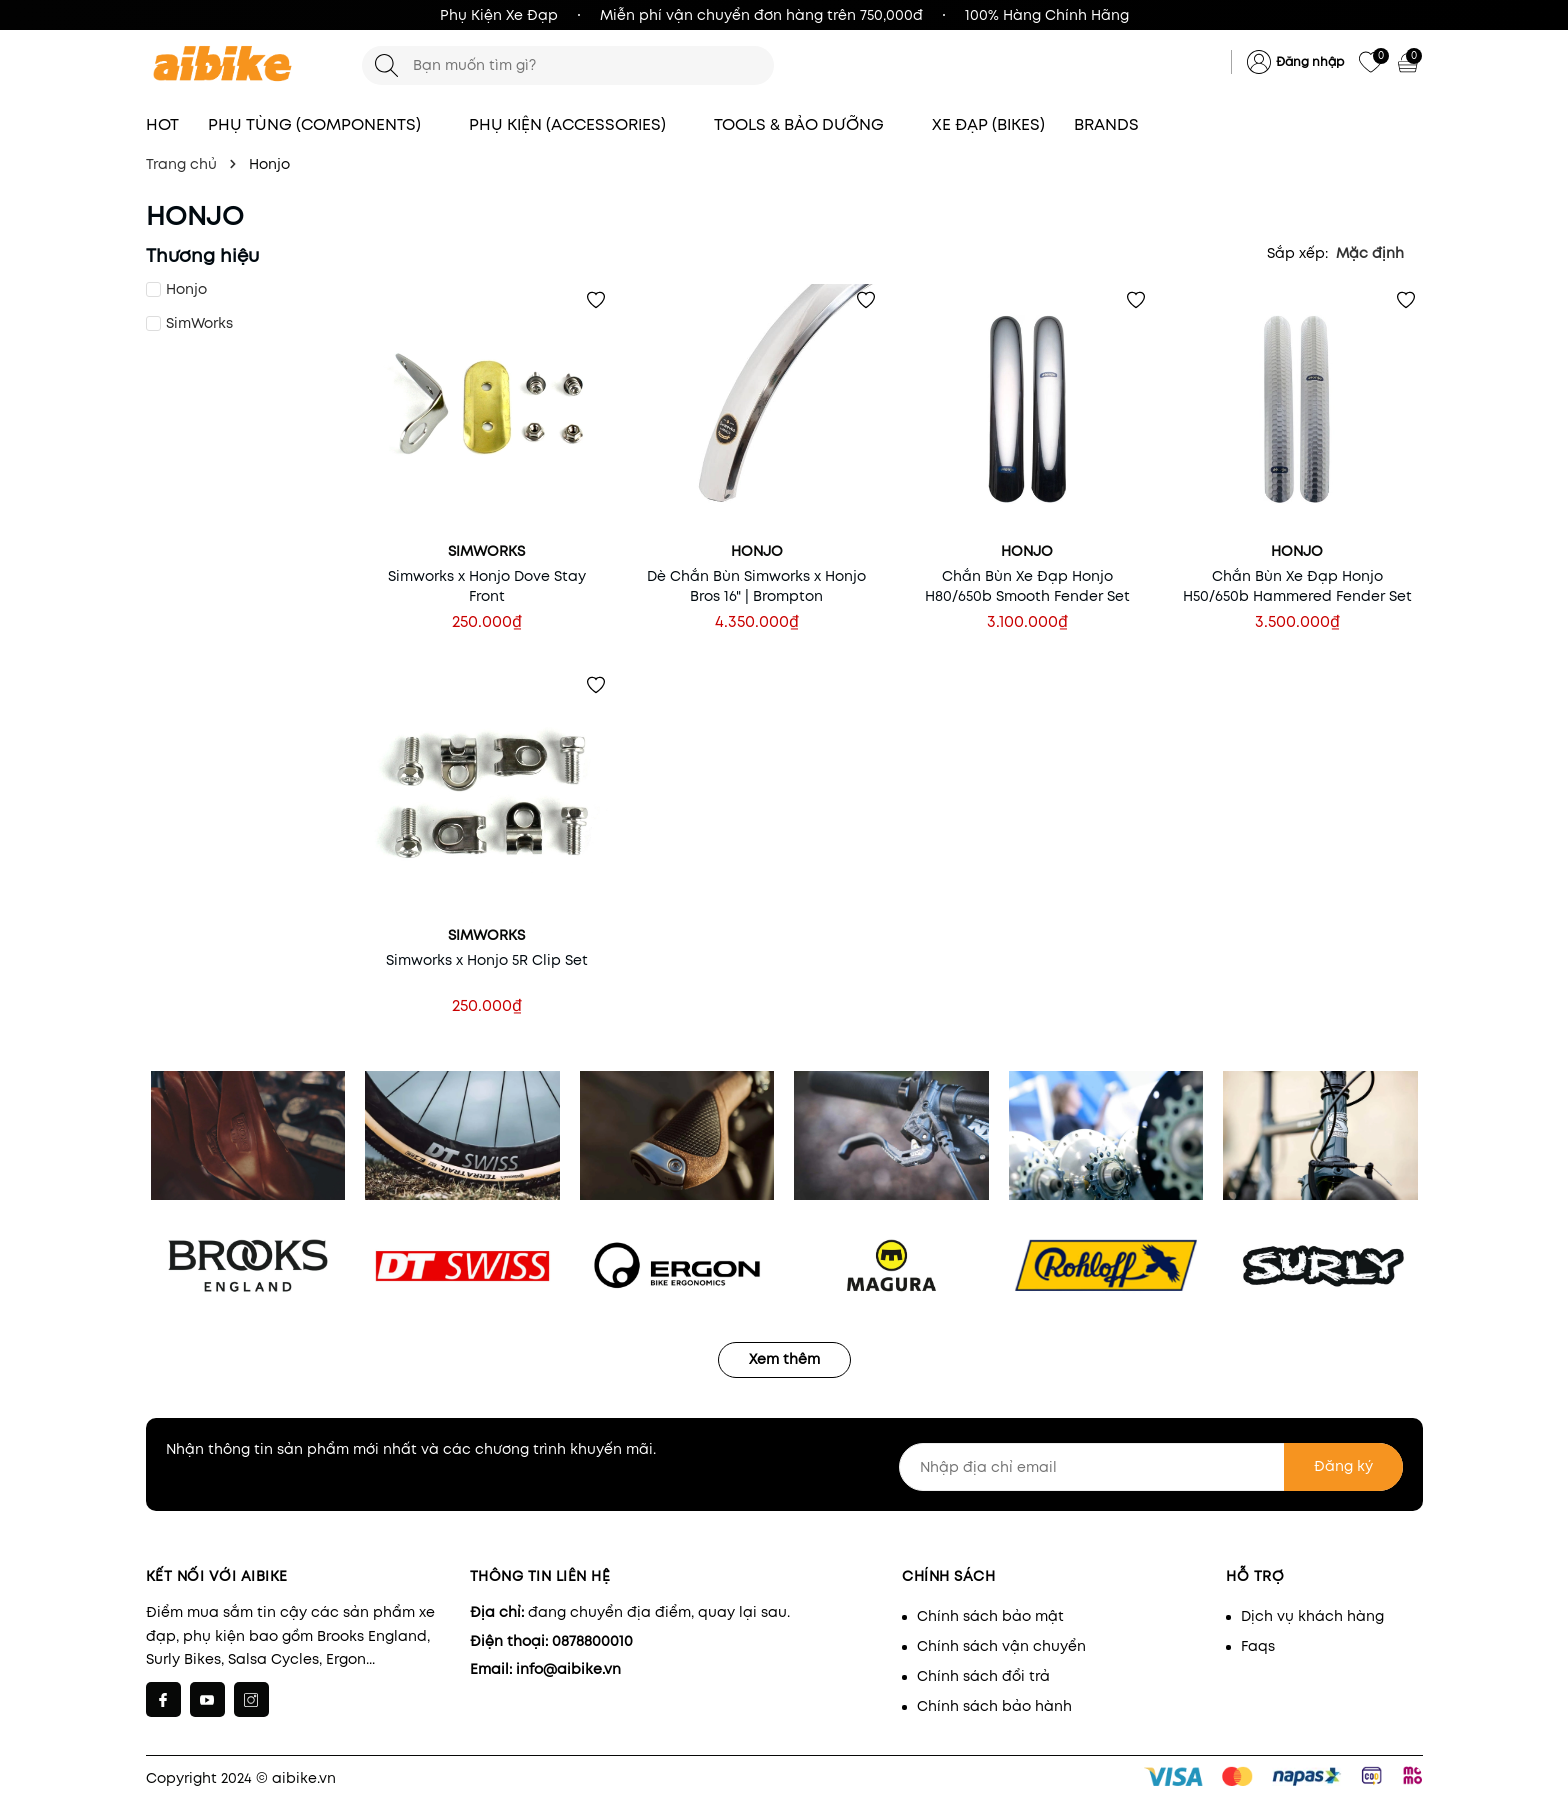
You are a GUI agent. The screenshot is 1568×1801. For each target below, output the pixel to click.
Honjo (186, 289)
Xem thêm (784, 1359)
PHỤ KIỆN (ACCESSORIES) (577, 124)
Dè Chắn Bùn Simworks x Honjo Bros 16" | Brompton (756, 586)
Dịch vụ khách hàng (1312, 1616)
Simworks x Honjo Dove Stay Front (487, 586)
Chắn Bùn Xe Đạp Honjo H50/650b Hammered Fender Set (1297, 586)
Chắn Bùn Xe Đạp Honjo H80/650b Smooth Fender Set (1027, 586)
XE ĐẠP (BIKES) (988, 124)
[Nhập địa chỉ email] (1151, 1467)
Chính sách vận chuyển (1001, 1646)
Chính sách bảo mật (990, 1616)
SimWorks (199, 323)
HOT (162, 124)
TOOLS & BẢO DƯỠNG (808, 124)
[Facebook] (163, 1699)
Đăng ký (1343, 1466)
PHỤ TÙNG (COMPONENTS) (324, 124)
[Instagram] (251, 1699)
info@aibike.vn (568, 1669)
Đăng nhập (1310, 61)
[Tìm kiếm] (386, 65)
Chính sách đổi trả (983, 1676)
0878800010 (592, 1641)
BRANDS (1116, 124)
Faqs (1258, 1646)
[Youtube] (207, 1699)
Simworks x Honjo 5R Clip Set (487, 960)
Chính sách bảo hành (994, 1706)
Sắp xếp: (1297, 253)
